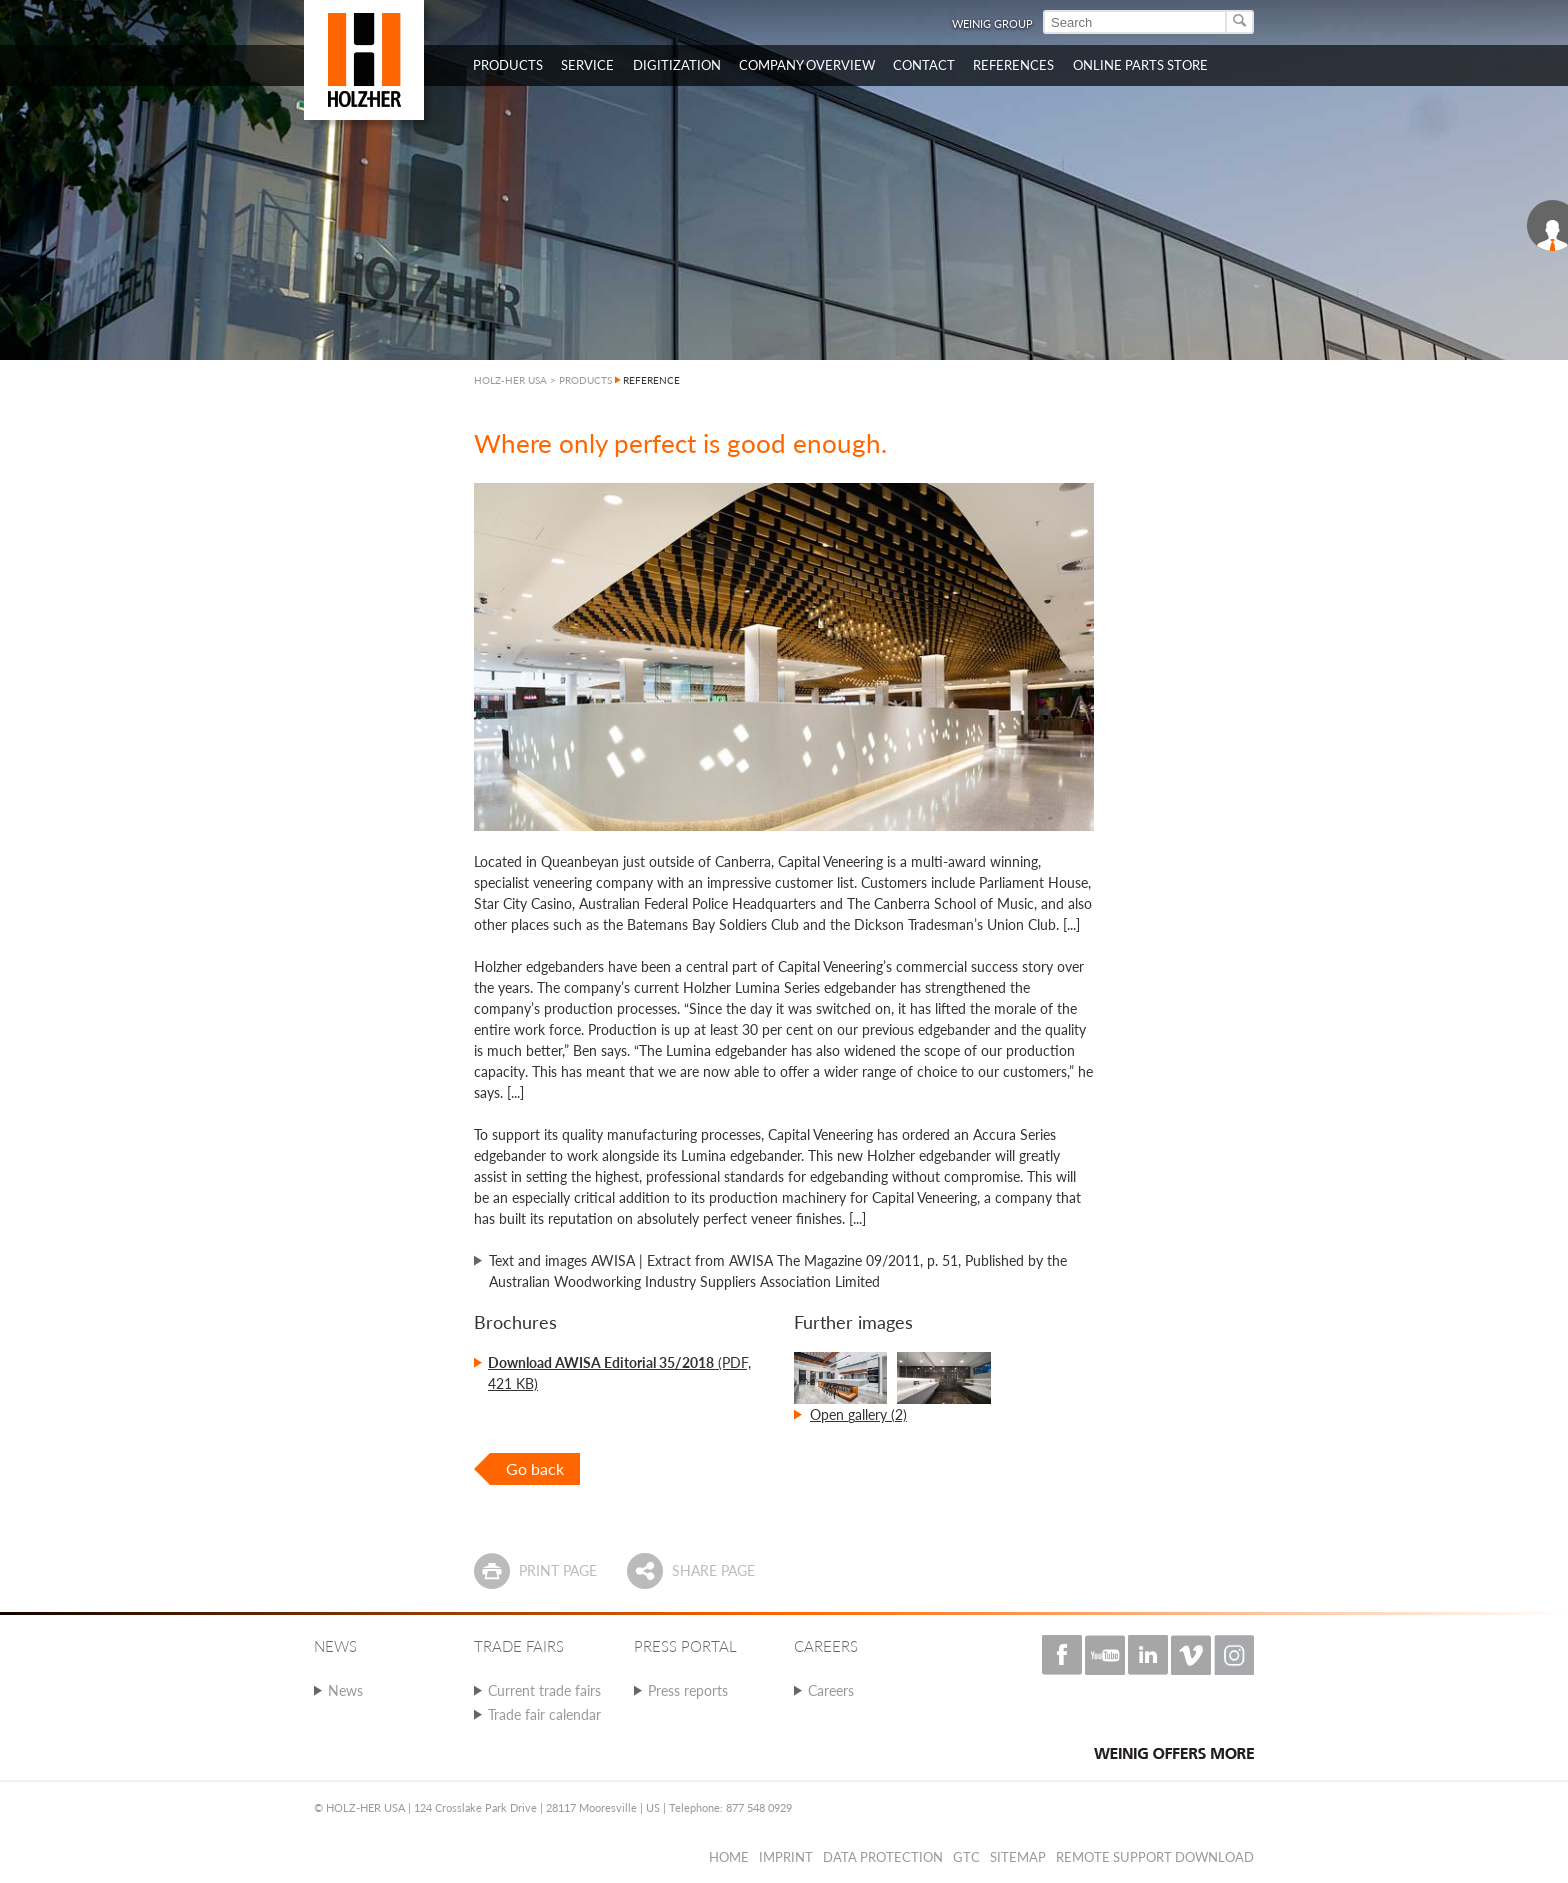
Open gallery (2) (858, 1414)
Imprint (786, 1857)
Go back (535, 1468)
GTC (966, 1857)
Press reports (688, 1690)
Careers (831, 1690)
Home (729, 1857)
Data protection (883, 1857)
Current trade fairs (544, 1690)
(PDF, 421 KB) (619, 1373)
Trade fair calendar (544, 1714)
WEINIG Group (992, 23)
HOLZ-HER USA (510, 380)
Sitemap (1018, 1857)
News (345, 1690)
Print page (558, 1570)
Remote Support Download (1155, 1857)
